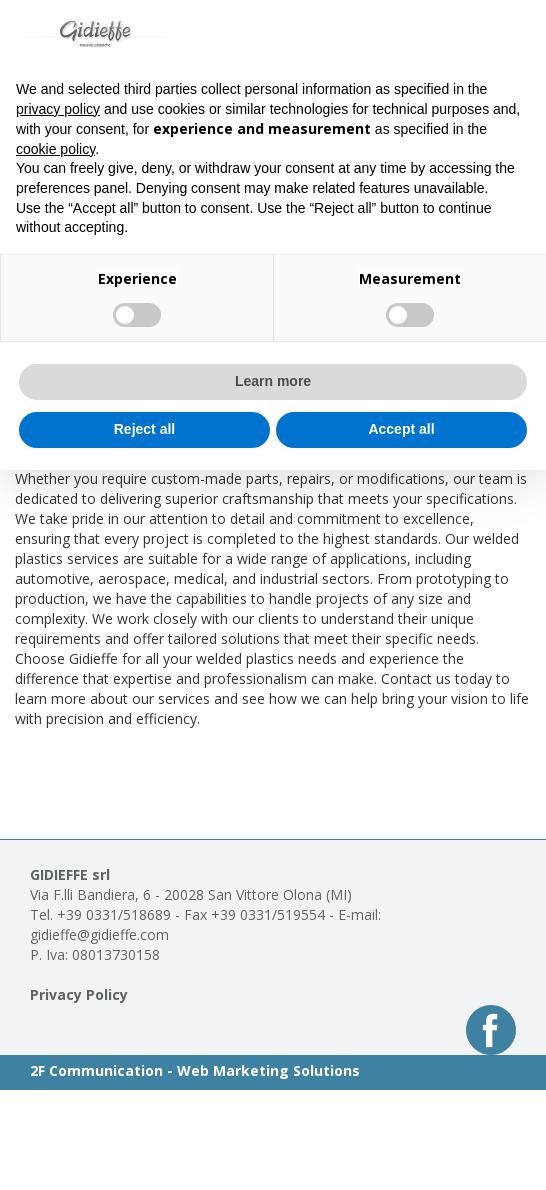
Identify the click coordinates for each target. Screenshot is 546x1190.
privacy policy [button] (58, 109)
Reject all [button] (144, 429)
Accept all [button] (401, 429)
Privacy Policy (79, 994)
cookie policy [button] (55, 149)
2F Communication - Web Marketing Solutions (195, 1070)
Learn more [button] (273, 381)
